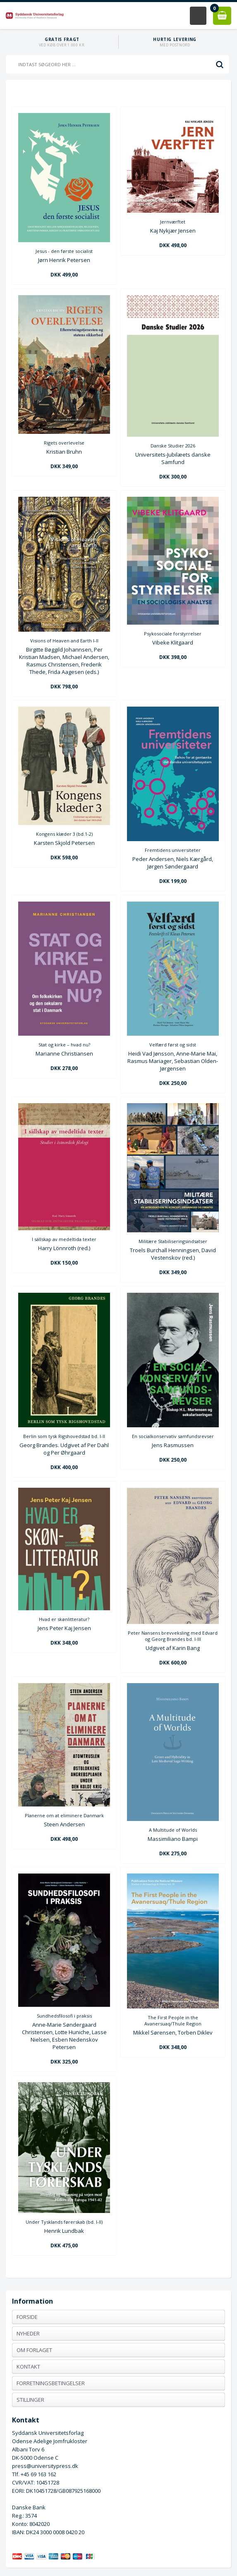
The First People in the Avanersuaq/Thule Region (172, 2020)
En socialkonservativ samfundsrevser (173, 1436)
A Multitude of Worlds (173, 1830)
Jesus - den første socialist (64, 251)
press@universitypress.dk (45, 2466)
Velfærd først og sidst (172, 1044)
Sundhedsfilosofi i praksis (64, 2016)
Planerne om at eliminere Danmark (64, 1815)
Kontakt (28, 2366)
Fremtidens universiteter (173, 850)
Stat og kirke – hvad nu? (64, 1044)
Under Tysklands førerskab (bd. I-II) (64, 2222)
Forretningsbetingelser (51, 2383)
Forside (27, 2317)
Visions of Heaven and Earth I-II (64, 640)
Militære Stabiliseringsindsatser (173, 1241)
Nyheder (28, 2333)
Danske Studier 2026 (173, 446)
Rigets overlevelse (64, 443)
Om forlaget (34, 2350)
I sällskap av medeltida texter (64, 1239)
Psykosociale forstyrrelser (172, 633)
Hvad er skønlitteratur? (64, 1619)
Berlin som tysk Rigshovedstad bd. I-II (64, 1436)
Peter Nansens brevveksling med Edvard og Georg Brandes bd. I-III (173, 1636)
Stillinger (30, 2399)
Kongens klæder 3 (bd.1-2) (64, 834)
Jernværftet (172, 222)
